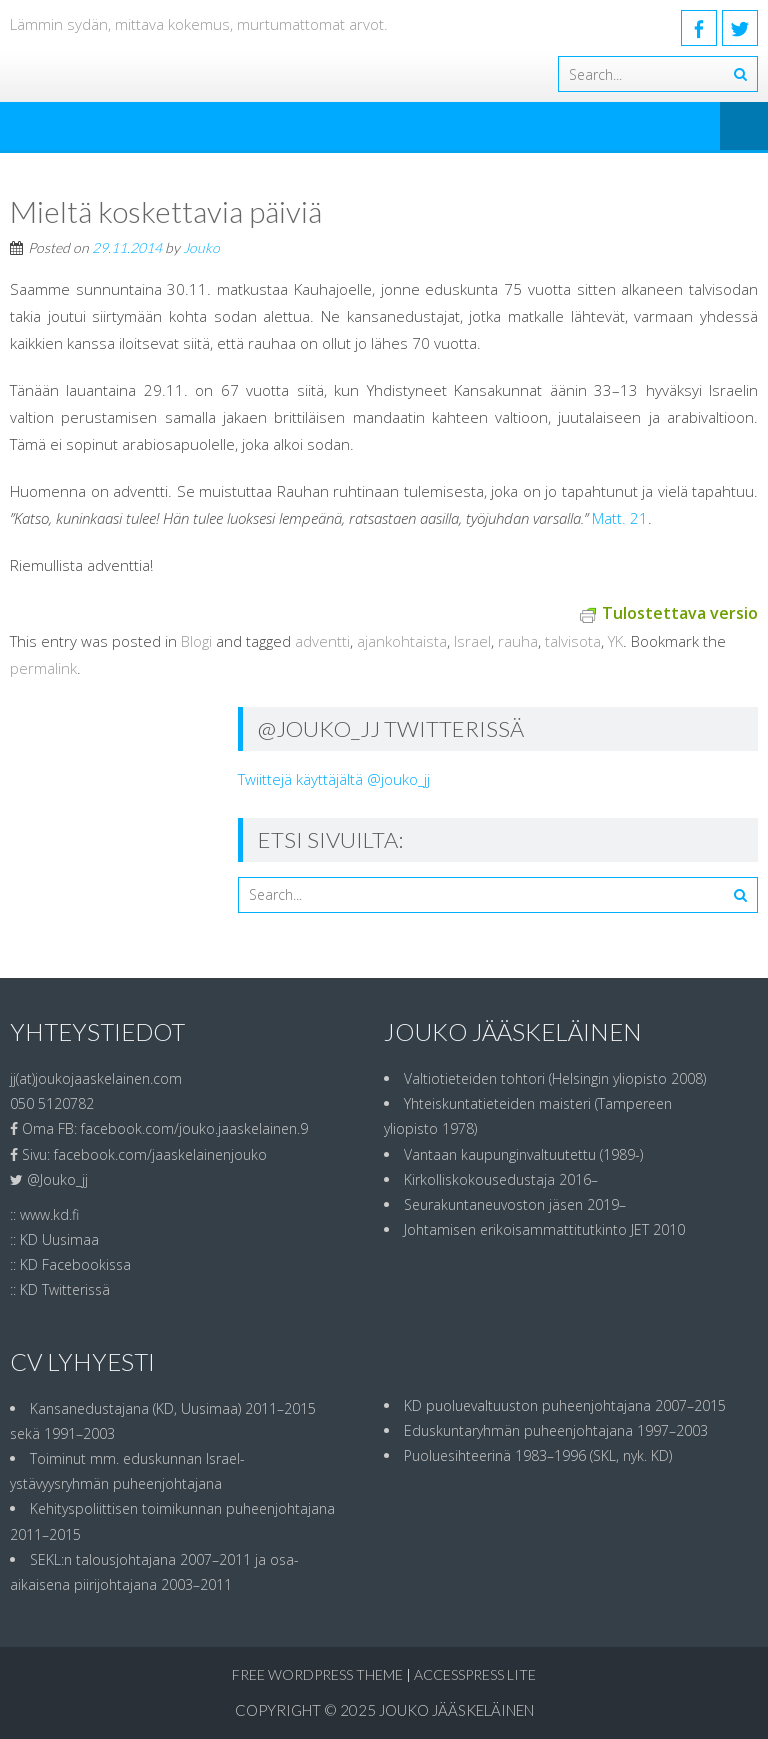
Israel (472, 641)
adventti (322, 641)
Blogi (196, 641)
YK (615, 641)
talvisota (573, 641)
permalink (43, 668)
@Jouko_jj (57, 1179)
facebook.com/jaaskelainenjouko (160, 1154)
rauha (518, 641)
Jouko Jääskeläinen (456, 1710)
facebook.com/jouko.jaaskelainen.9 (194, 1128)
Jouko (201, 247)
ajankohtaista (402, 641)
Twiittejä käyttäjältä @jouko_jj (334, 779)
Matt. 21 (620, 518)
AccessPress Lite (475, 1674)
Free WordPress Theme (317, 1674)
